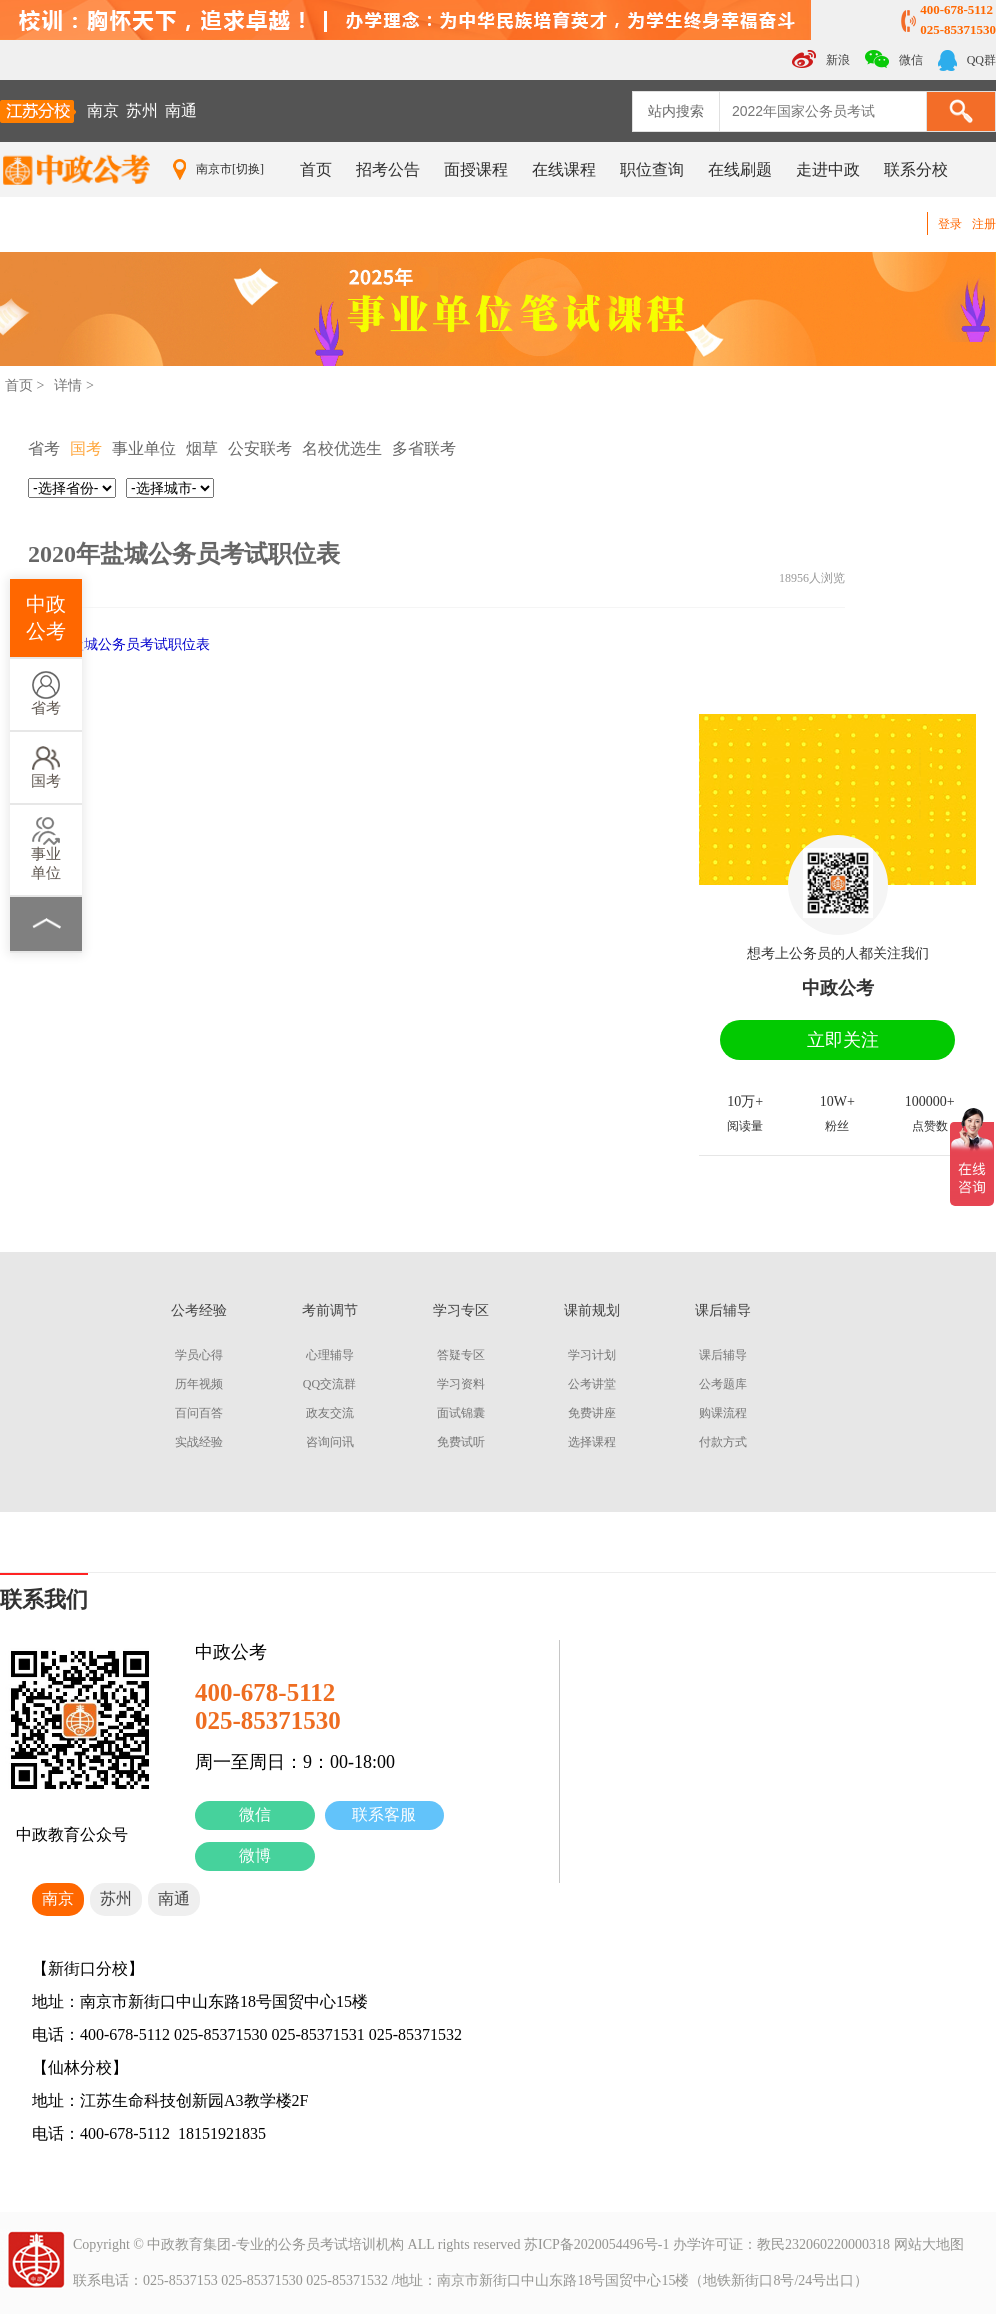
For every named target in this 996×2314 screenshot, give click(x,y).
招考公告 (388, 169)
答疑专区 (461, 1355)
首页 (316, 169)
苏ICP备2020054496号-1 (596, 2244)
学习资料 (461, 1384)
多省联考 (424, 448)
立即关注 (843, 1040)
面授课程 (476, 169)
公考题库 (723, 1384)
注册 (984, 224)
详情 (68, 385)
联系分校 (916, 169)
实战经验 (199, 1442)
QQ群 (967, 60)
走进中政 (828, 169)
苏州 (142, 110)
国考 (46, 766)
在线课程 (564, 169)
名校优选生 (342, 448)
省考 (46, 693)
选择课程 (592, 1442)
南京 (103, 110)
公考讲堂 (592, 1384)
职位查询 (652, 169)
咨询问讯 (330, 1442)
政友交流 (330, 1413)
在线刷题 (740, 169)
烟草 (202, 448)
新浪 (821, 59)
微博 (255, 1855)
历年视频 (199, 1384)
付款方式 (723, 1442)
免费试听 (461, 1442)
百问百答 (199, 1413)
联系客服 (384, 1814)
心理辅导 (330, 1355)
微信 (255, 1814)
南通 (181, 110)
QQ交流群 (329, 1384)
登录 (950, 224)
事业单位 (46, 849)
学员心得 (199, 1355)
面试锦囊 (461, 1413)
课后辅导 (723, 1355)
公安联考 (260, 448)
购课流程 (723, 1413)
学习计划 (592, 1355)
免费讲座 (592, 1413)
